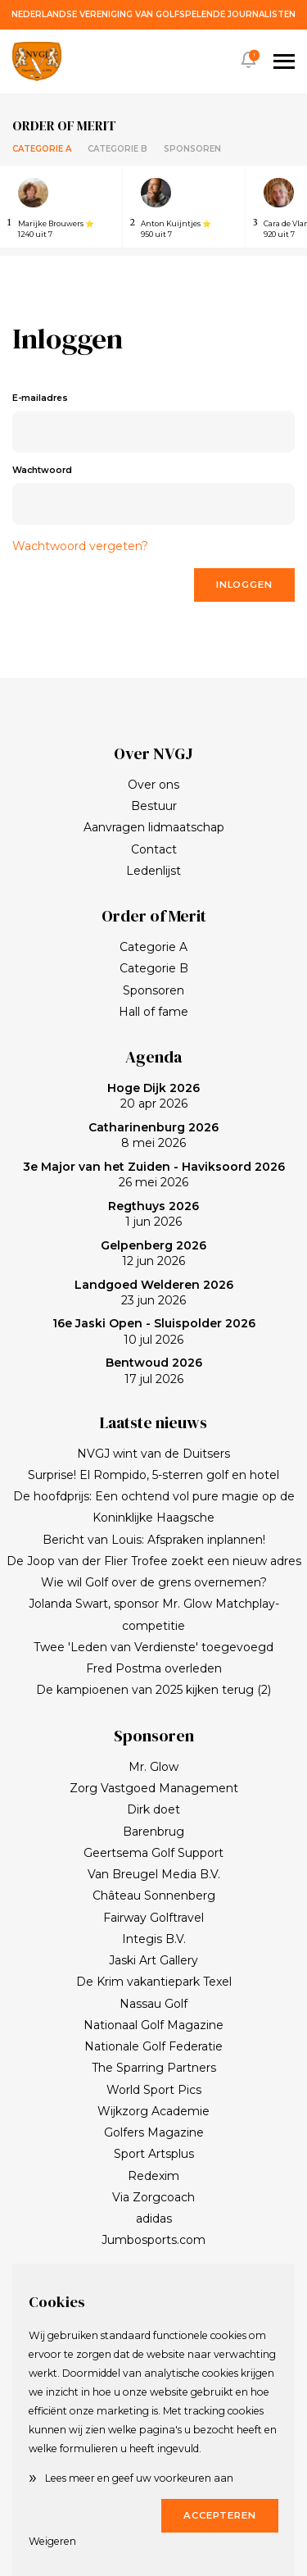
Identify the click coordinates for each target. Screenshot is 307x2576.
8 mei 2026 (153, 1135)
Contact (154, 849)
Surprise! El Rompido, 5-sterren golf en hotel (153, 1475)
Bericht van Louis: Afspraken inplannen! (154, 1539)
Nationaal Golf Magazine (153, 2025)
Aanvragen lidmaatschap (154, 827)
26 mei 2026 (154, 1174)
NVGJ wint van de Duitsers (153, 1453)
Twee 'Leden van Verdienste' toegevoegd (153, 1647)
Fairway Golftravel (153, 1917)
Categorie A (41, 148)
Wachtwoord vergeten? (80, 546)
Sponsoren (192, 148)
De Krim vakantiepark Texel (154, 1981)
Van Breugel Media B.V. (154, 1874)
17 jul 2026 (154, 1370)
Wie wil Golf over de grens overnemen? (154, 1582)
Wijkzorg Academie (153, 2111)
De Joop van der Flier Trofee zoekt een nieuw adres (154, 1561)
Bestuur (154, 806)
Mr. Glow (153, 1766)
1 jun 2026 (153, 1214)
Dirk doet (153, 1809)
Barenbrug (153, 1831)
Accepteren (219, 2515)
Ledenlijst (153, 870)
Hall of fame (153, 1011)
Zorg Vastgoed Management (154, 1788)
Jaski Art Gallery (153, 1960)
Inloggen (244, 584)
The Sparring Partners (154, 2067)
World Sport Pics (153, 2089)
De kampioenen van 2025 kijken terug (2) (153, 1689)
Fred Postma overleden (154, 1668)
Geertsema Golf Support (153, 1853)
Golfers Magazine (154, 2132)
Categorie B (117, 148)
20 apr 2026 (153, 1096)
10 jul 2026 (153, 1331)
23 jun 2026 (153, 1292)
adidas (154, 2218)
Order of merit (64, 125)
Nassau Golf (153, 2003)
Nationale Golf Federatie (153, 2046)
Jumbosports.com (153, 2239)
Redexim (153, 2176)
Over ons (153, 784)
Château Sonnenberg (154, 1895)
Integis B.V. (154, 1939)
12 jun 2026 (153, 1253)
